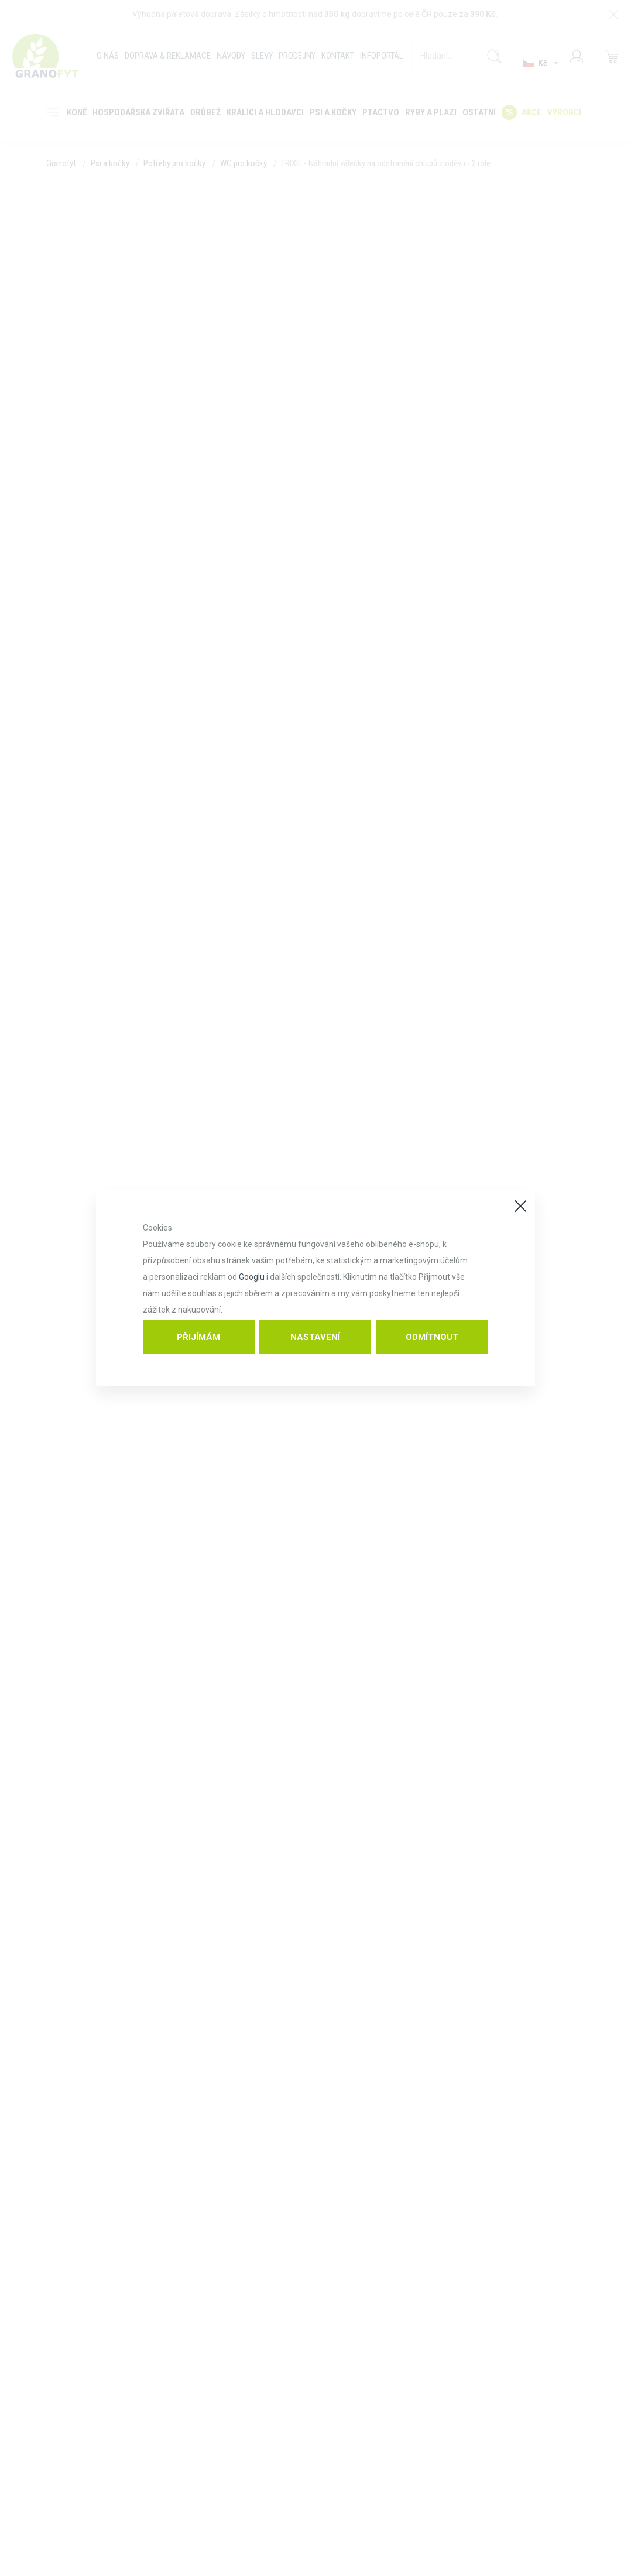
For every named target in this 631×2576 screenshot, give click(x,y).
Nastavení (315, 1337)
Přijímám (198, 1337)
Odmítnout (432, 1337)
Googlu (252, 1277)
